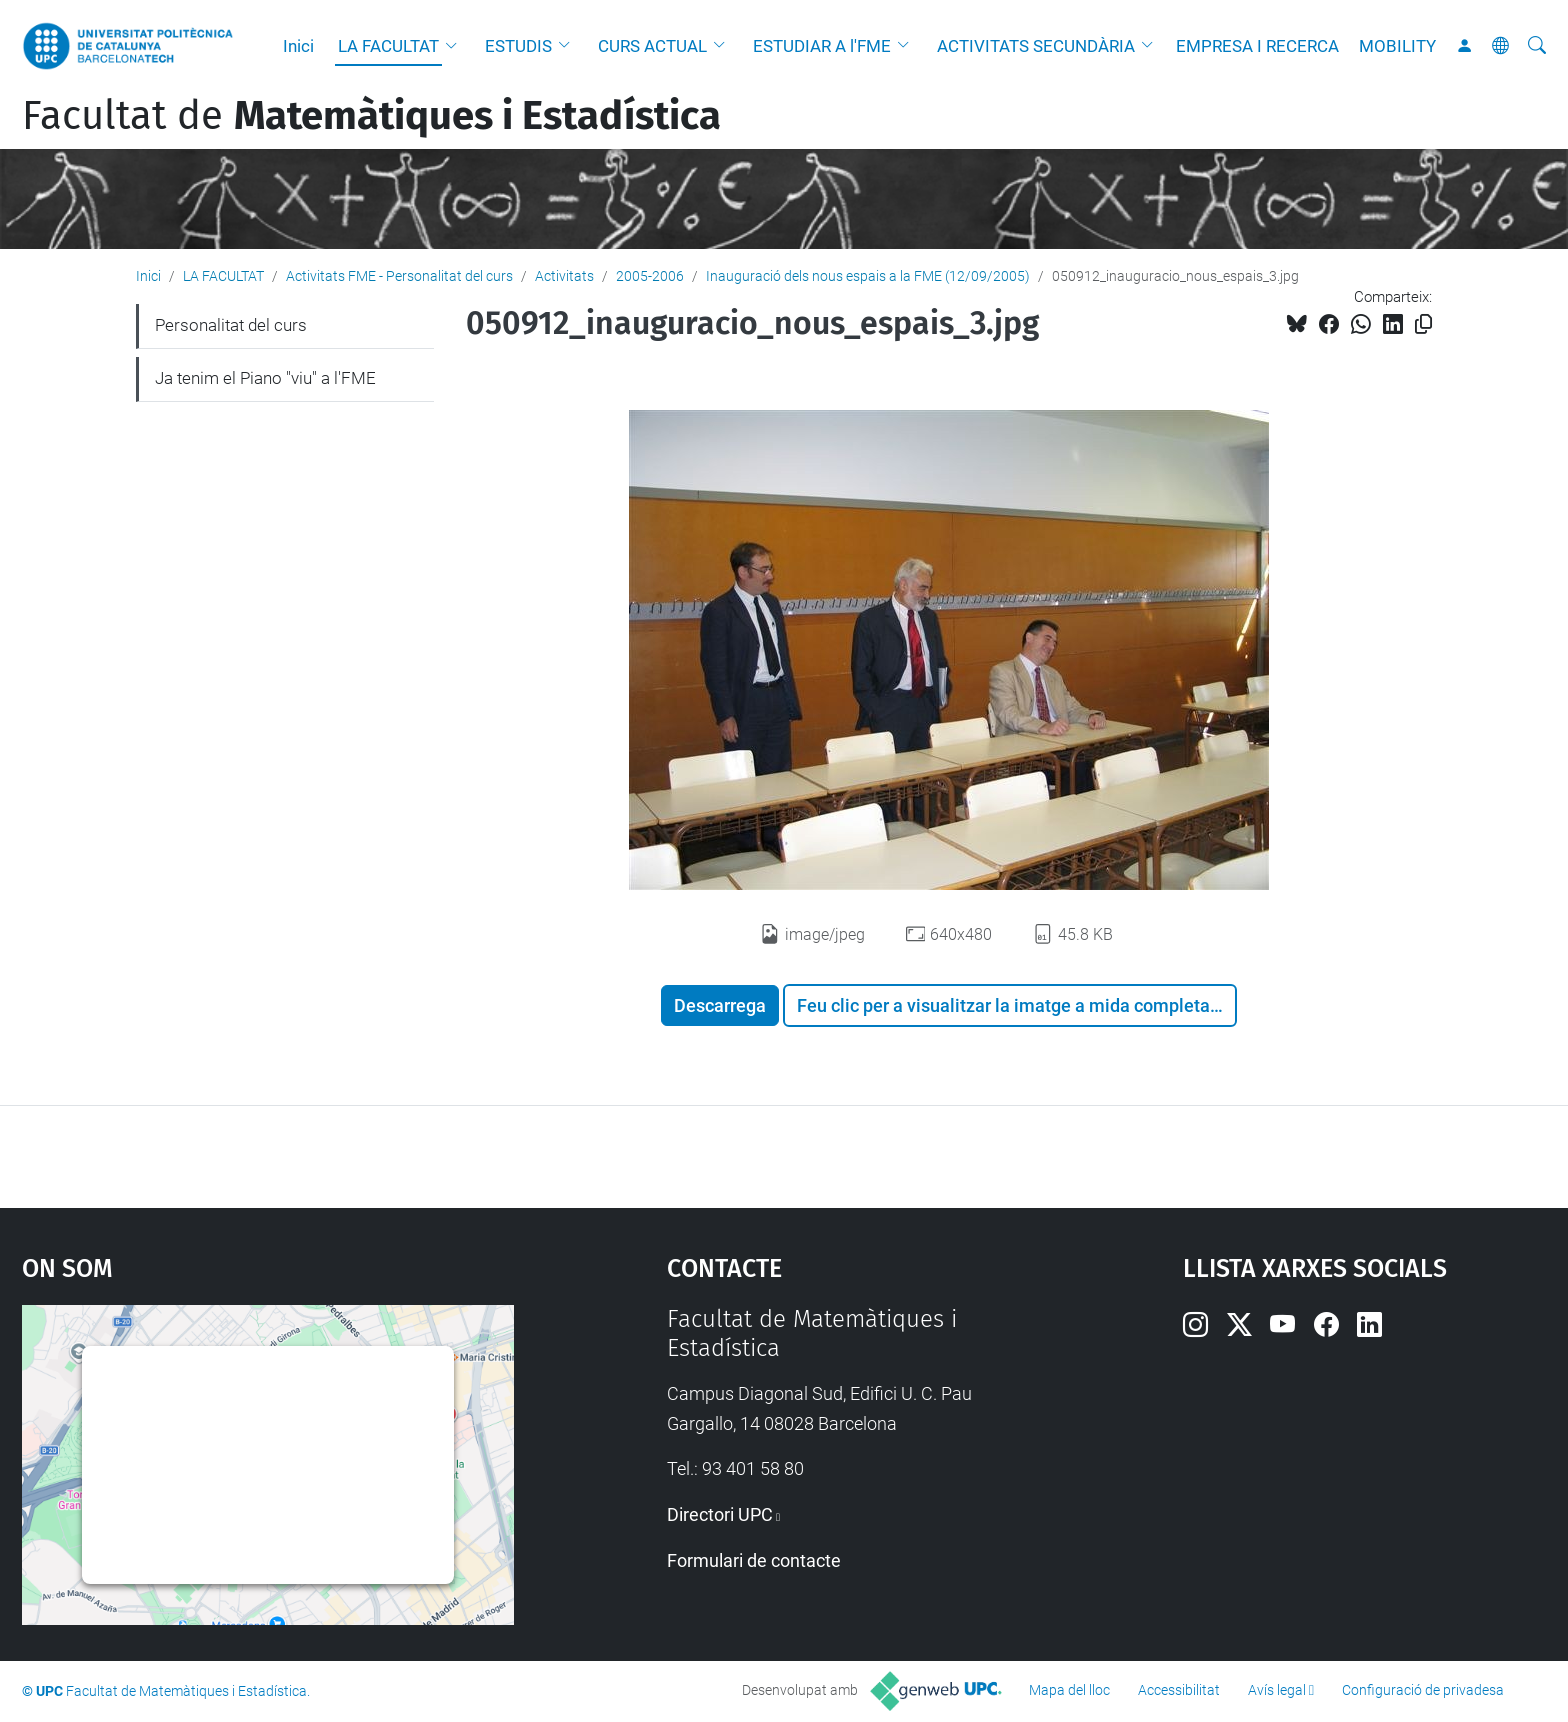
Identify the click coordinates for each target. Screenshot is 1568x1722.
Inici (298, 46)
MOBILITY (1397, 46)
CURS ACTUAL (652, 46)
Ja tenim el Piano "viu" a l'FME (265, 378)
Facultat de (371, 116)
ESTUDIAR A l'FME (822, 46)
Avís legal (1277, 1690)
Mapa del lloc (1069, 1690)
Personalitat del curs (231, 325)
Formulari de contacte (754, 1560)
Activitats (564, 276)
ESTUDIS (518, 46)
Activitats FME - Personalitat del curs (399, 276)
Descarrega (720, 1005)
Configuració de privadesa (1423, 1690)
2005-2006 (650, 276)
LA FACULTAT (388, 46)
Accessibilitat (1179, 1690)
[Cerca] (1537, 46)
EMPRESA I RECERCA (1257, 46)
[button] (456, 46)
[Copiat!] (1423, 324)
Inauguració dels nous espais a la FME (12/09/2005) (868, 276)
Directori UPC (720, 1514)
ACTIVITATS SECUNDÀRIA (1036, 46)
